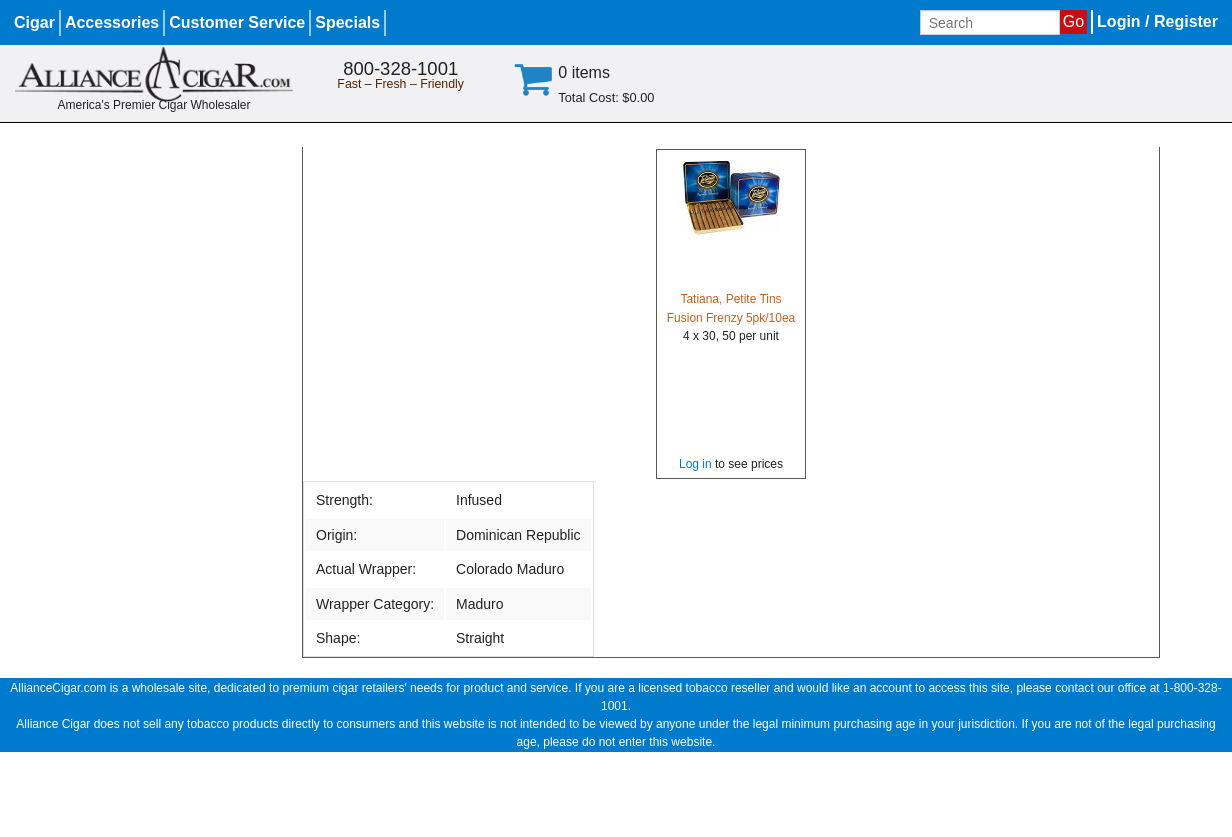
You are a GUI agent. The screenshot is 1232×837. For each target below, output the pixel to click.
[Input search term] (990, 22)
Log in (695, 464)
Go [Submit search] (1073, 21)
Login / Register (1157, 21)
